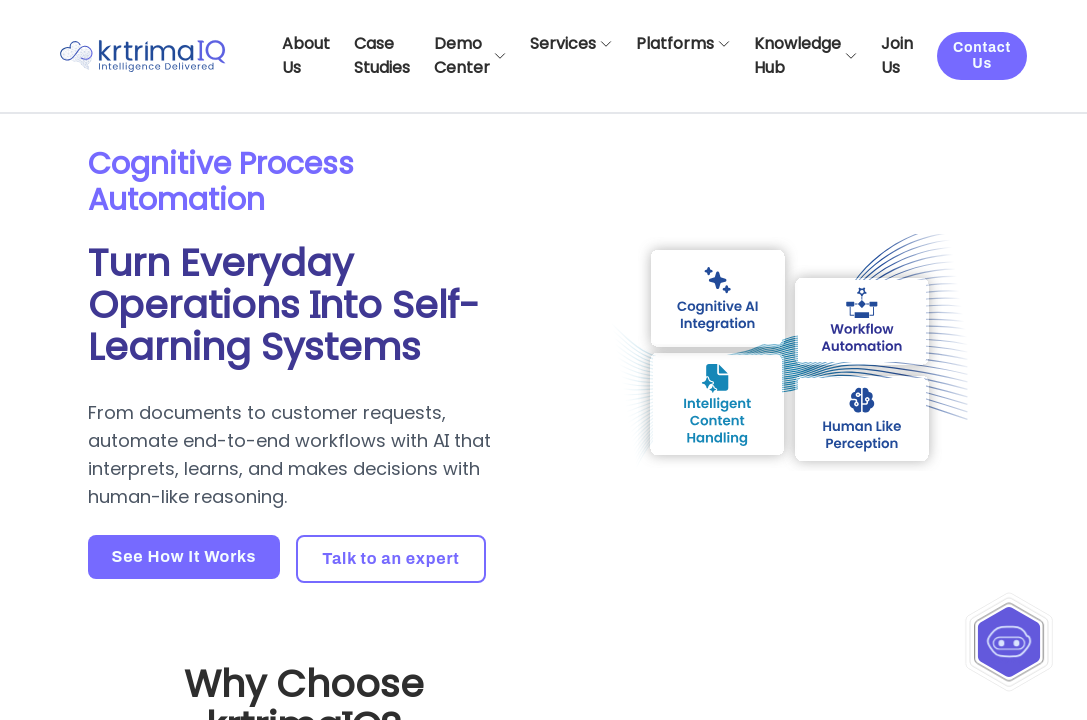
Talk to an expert (390, 558)
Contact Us (982, 55)
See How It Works (184, 556)
